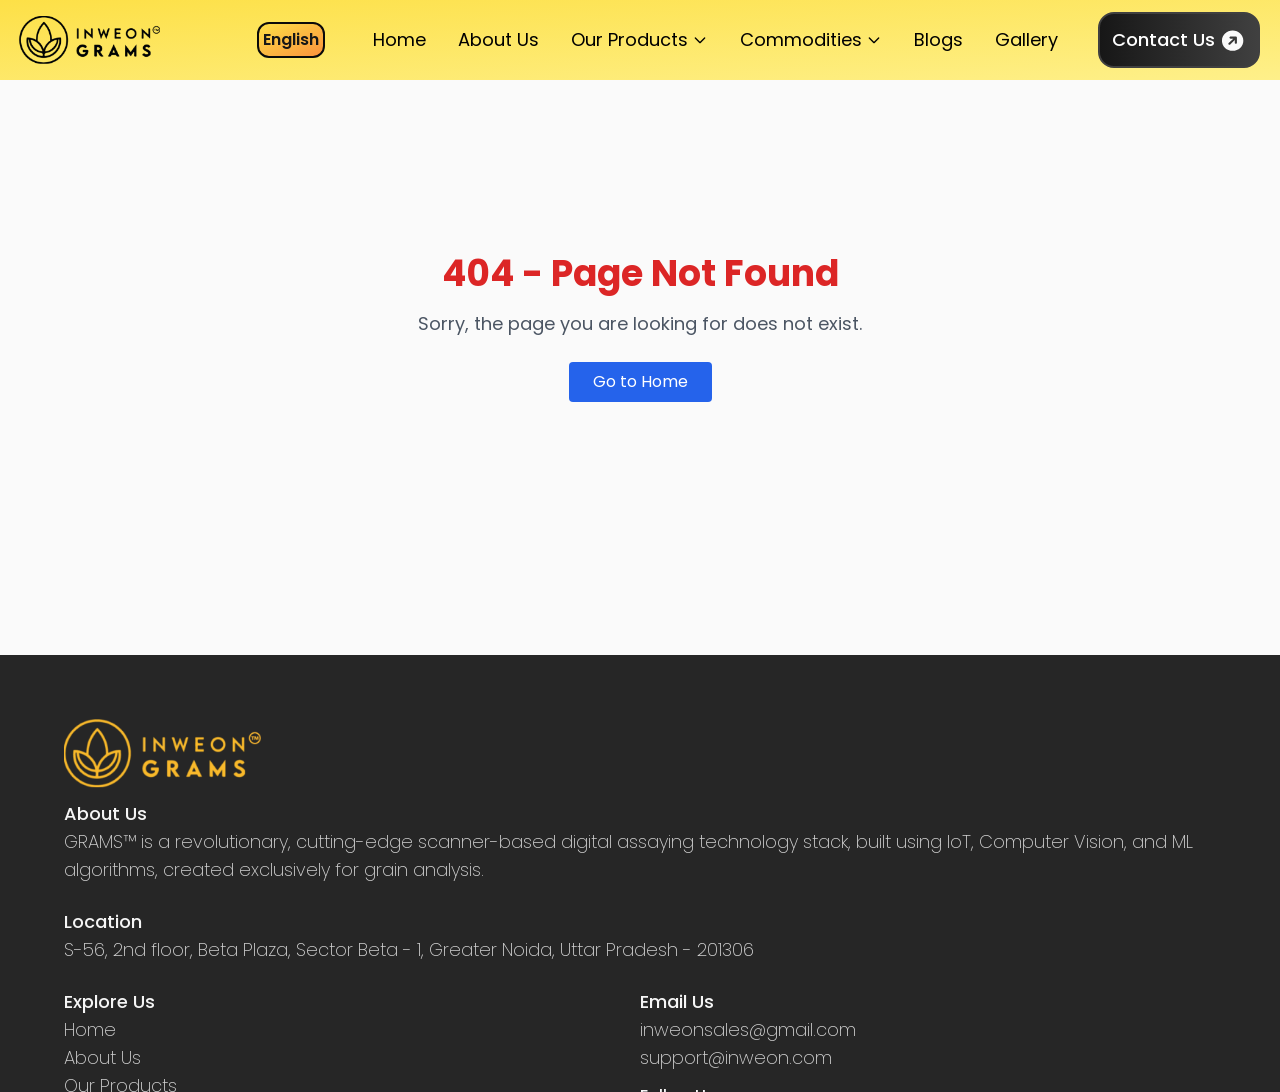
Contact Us (1179, 40)
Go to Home (640, 381)
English (291, 39)
